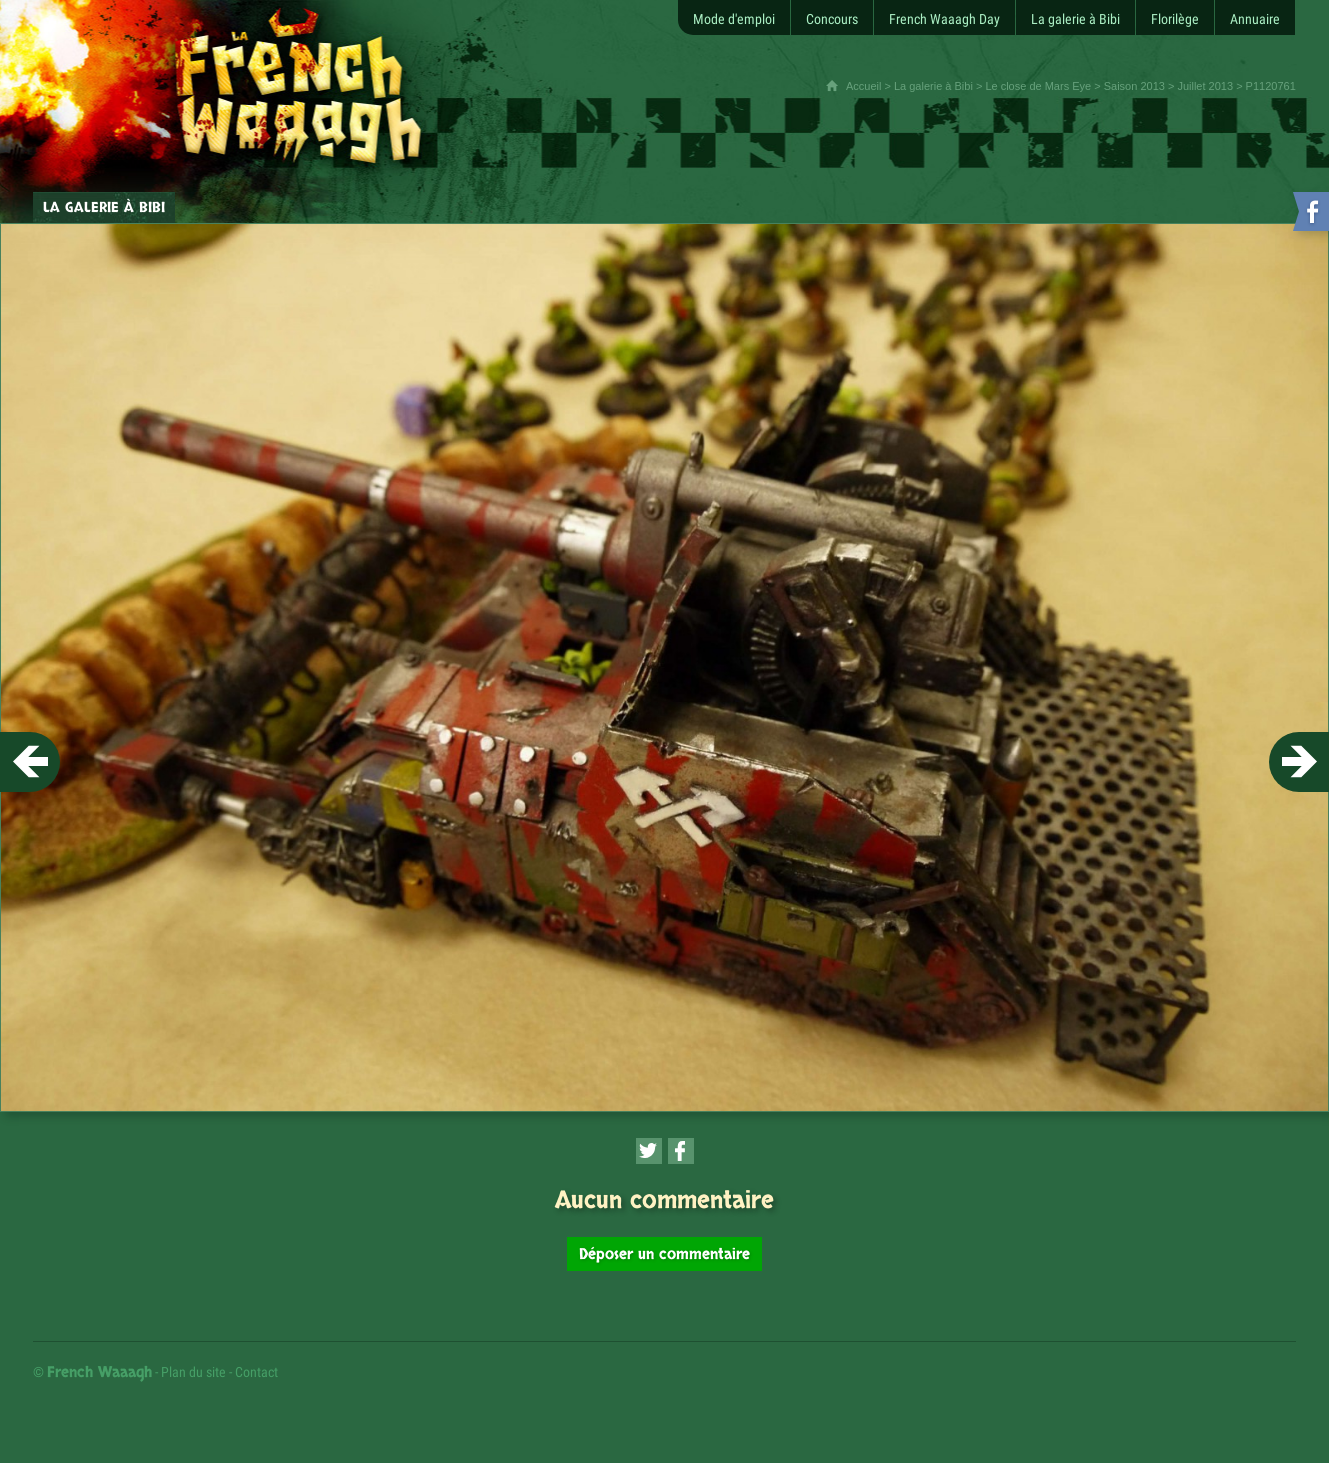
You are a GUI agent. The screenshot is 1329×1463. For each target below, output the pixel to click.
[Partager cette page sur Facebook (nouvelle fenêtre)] (681, 1151)
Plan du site (193, 1372)
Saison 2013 (1134, 86)
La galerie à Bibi (933, 86)
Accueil (863, 86)
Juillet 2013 (1205, 86)
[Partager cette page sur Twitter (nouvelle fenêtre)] (649, 1151)
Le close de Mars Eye (1038, 86)
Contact (256, 1372)
